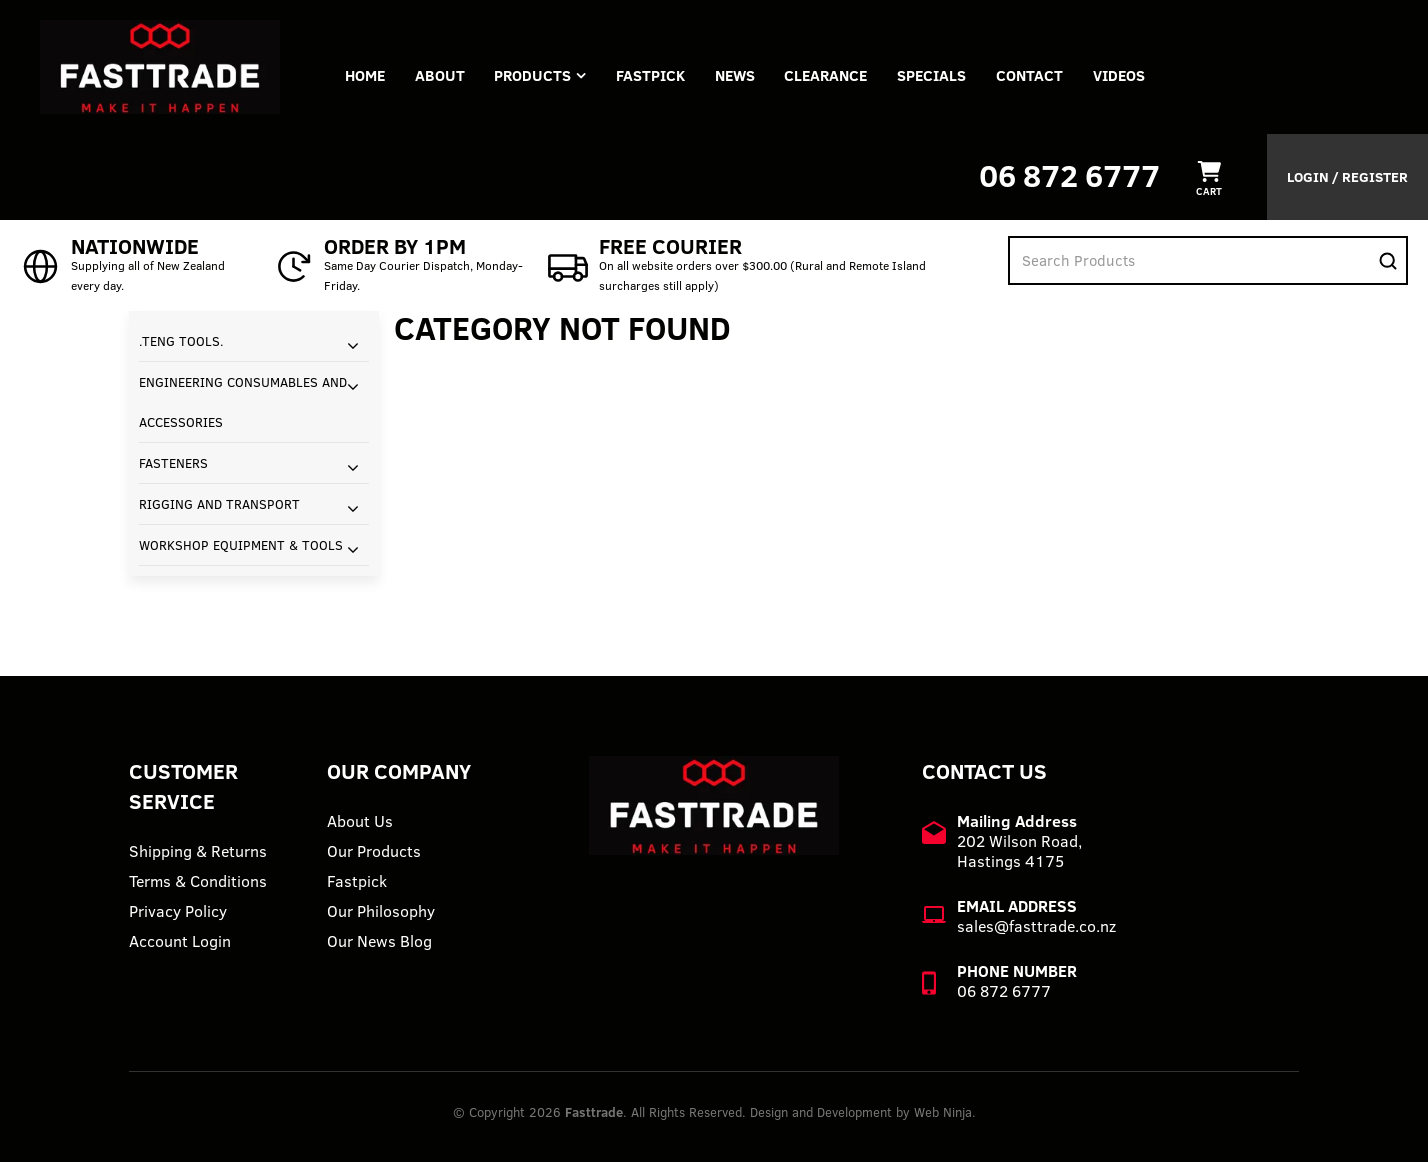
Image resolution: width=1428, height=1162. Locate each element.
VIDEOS (1121, 75)
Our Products (374, 851)
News (736, 75)
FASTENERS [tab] (173, 463)
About (440, 75)
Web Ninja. (945, 1112)
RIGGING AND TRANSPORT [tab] (219, 504)
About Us (360, 821)
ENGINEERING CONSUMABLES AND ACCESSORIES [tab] (243, 402)
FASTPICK (651, 75)
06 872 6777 (1069, 175)
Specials (933, 75)
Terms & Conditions (198, 881)
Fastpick (357, 881)
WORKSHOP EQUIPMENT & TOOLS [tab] (241, 545)
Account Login (180, 941)
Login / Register (1347, 177)
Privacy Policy (178, 911)
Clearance (827, 75)
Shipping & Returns (198, 851)
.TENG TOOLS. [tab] (181, 341)
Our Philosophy (381, 911)
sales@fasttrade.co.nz (1036, 926)
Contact (1031, 75)
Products (533, 75)
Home (365, 75)
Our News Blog (379, 941)
